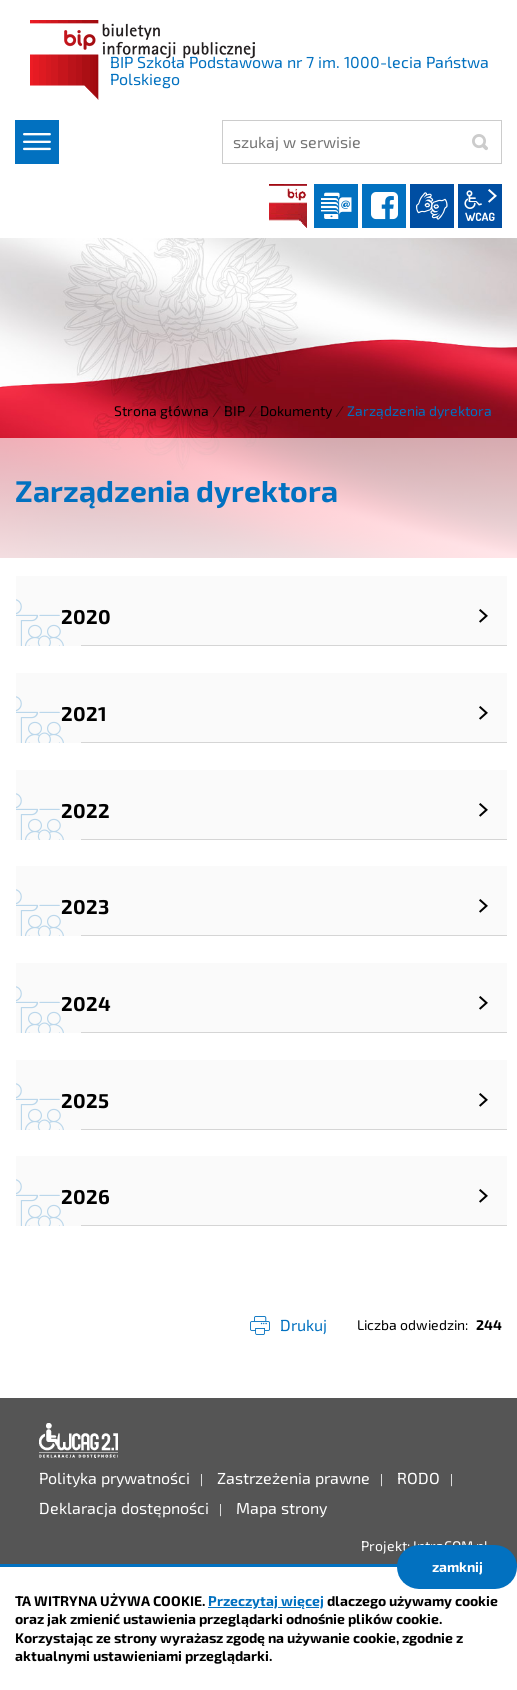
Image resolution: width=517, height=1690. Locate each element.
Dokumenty (296, 410)
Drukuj (303, 1324)
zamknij (457, 1566)
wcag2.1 (480, 206)
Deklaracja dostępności (79, 1441)
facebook (384, 206)
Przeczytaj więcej (266, 1600)
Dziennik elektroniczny (336, 206)
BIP (288, 206)
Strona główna (161, 410)
